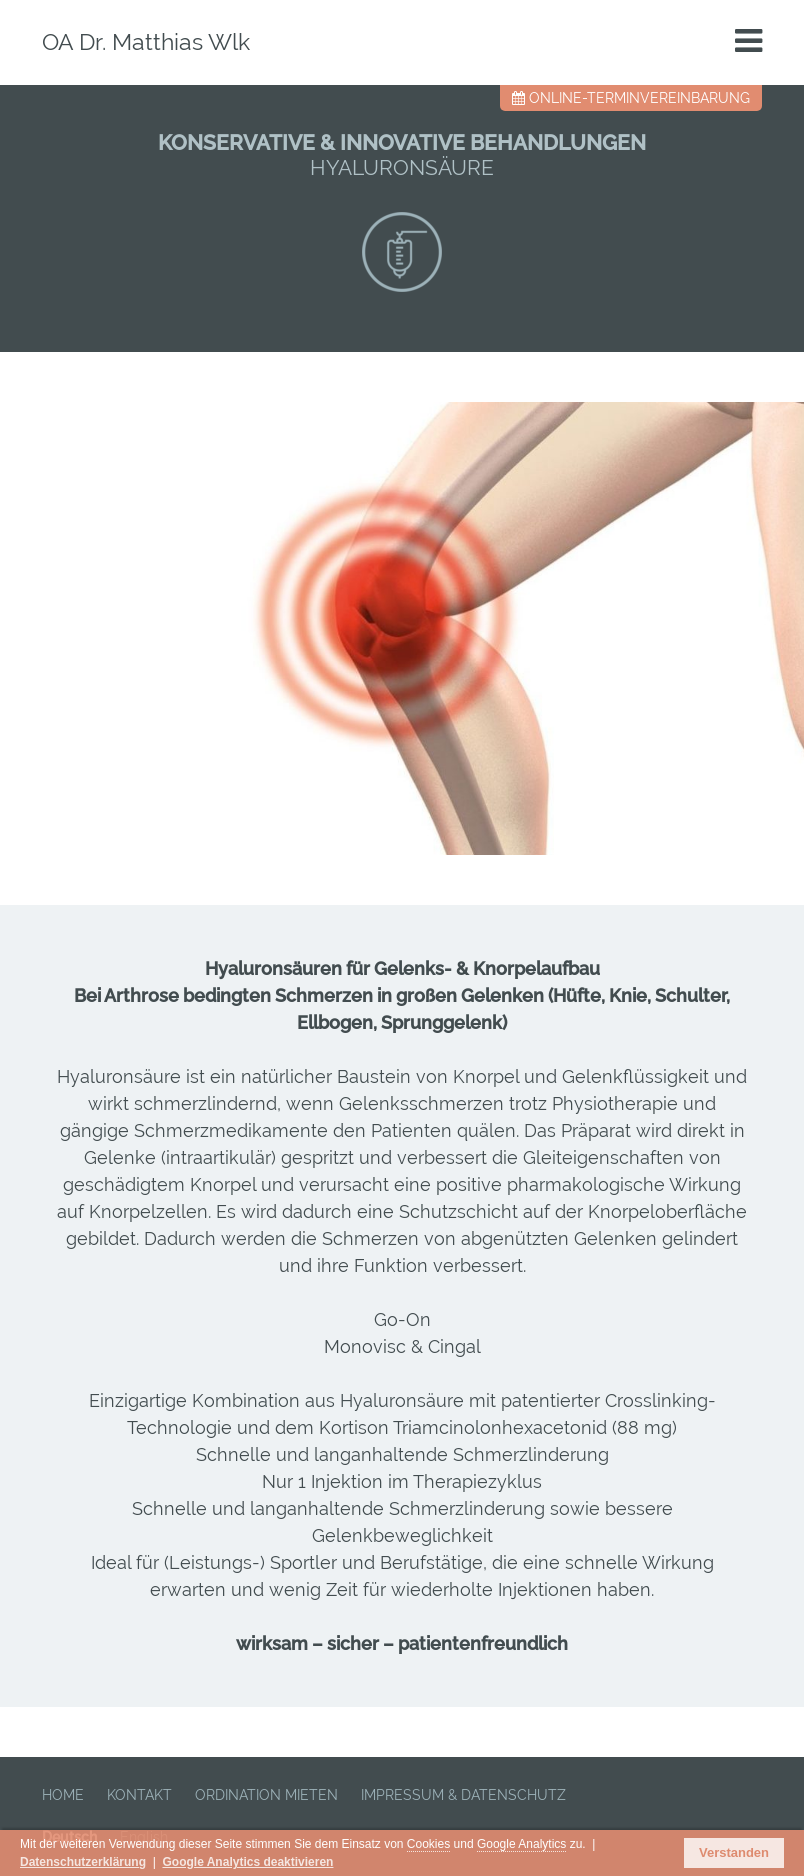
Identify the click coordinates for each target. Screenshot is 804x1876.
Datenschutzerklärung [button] (83, 1862)
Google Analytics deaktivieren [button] (247, 1862)
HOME (63, 1795)
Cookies (428, 1844)
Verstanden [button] (734, 1852)
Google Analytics (521, 1844)
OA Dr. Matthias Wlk (146, 41)
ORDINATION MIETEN (266, 1795)
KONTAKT (139, 1795)
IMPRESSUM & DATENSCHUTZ (463, 1795)
